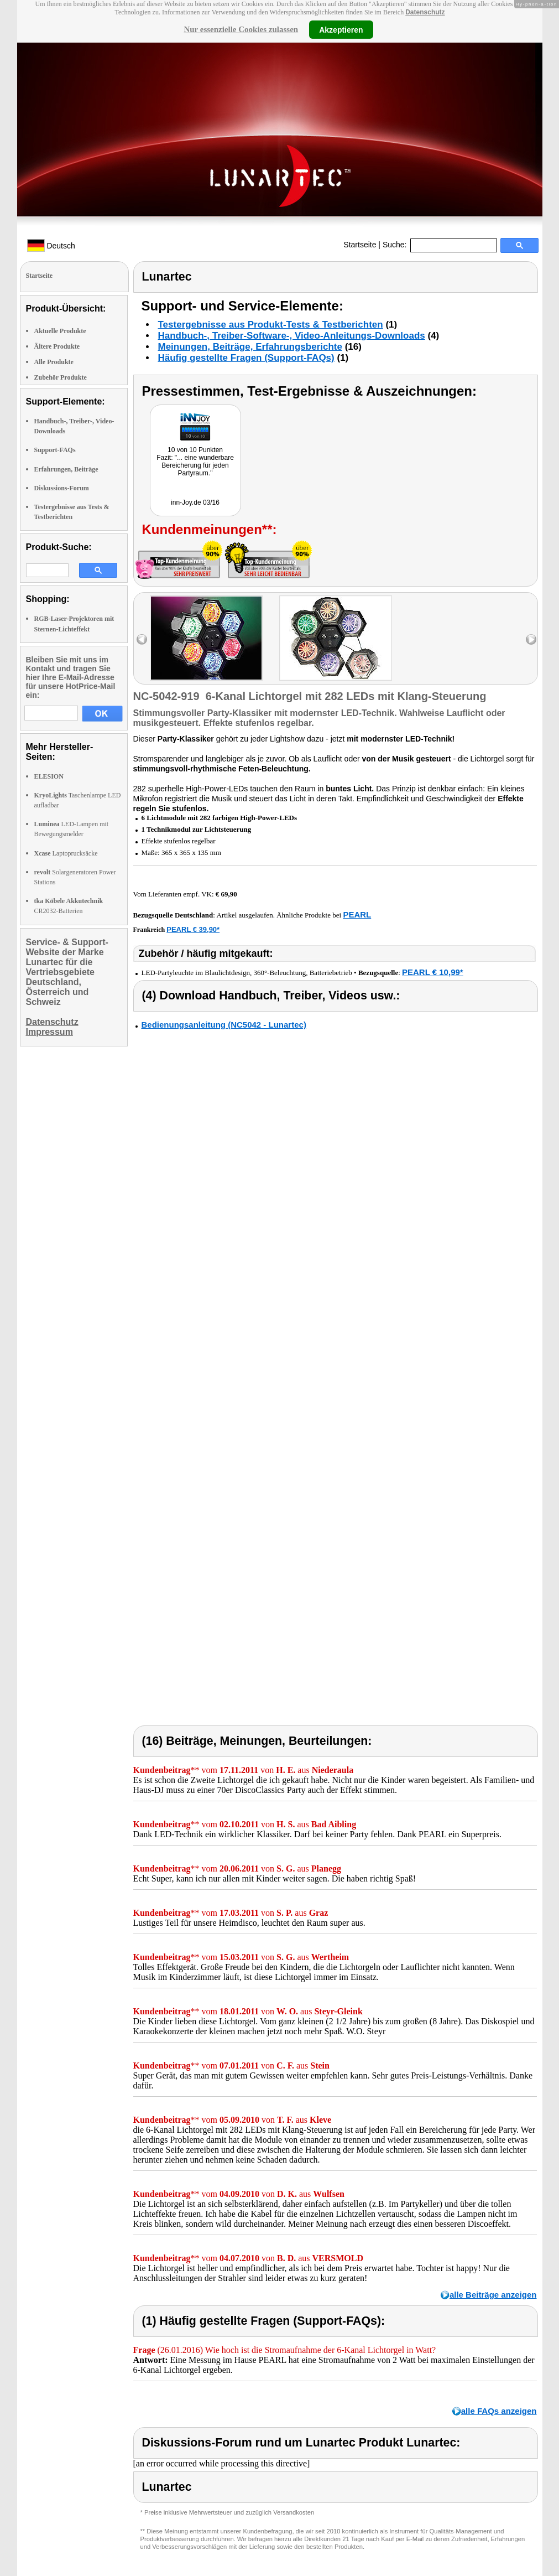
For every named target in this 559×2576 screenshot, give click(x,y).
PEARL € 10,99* (432, 972)
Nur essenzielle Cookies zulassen (241, 29)
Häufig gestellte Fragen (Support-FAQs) (246, 358)
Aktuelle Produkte (60, 331)
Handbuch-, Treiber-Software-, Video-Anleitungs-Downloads (291, 335)
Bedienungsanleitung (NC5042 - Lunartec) (224, 1024)
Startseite (359, 244)
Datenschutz (425, 12)
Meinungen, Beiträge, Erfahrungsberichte (250, 346)
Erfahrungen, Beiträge (66, 469)
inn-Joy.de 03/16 (195, 502)
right (531, 639)
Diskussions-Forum (61, 488)
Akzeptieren (341, 29)
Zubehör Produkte (60, 377)
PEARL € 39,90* (193, 929)
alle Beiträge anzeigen (493, 2294)
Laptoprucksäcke (66, 853)
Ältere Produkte (57, 346)
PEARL (357, 914)
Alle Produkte (54, 362)
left (142, 639)
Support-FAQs (55, 450)
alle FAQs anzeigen (499, 2411)
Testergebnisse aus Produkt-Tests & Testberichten (270, 324)
